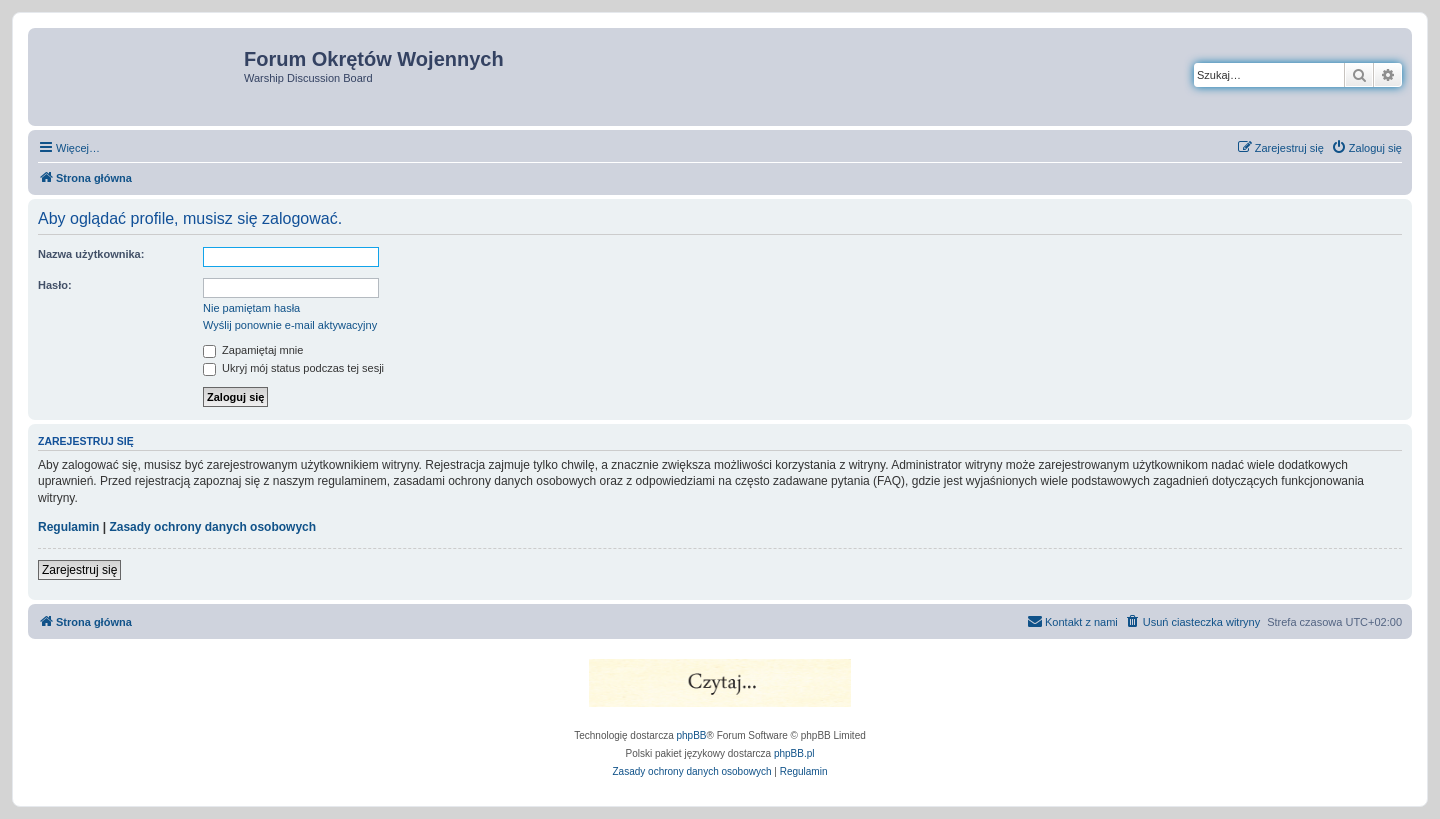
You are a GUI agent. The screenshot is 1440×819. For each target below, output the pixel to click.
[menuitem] (1366, 148)
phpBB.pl (794, 753)
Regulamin (68, 527)
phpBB (692, 735)
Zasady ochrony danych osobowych (212, 527)
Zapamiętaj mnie (253, 350)
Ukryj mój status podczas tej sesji (293, 368)
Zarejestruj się (79, 570)
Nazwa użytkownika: (91, 254)
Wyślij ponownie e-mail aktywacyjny (290, 325)
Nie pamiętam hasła (251, 308)
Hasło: (55, 285)
